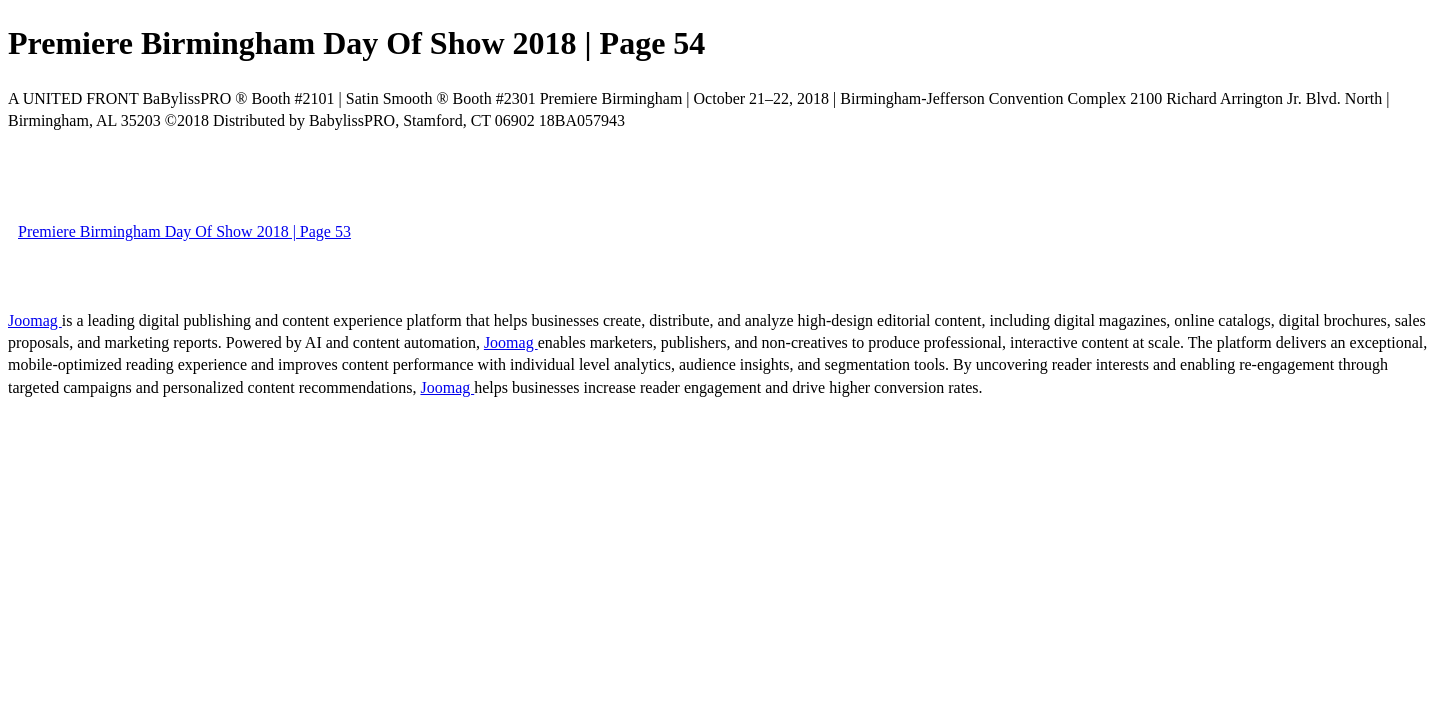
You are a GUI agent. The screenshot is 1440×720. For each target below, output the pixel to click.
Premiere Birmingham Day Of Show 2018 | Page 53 (184, 231)
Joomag (35, 320)
